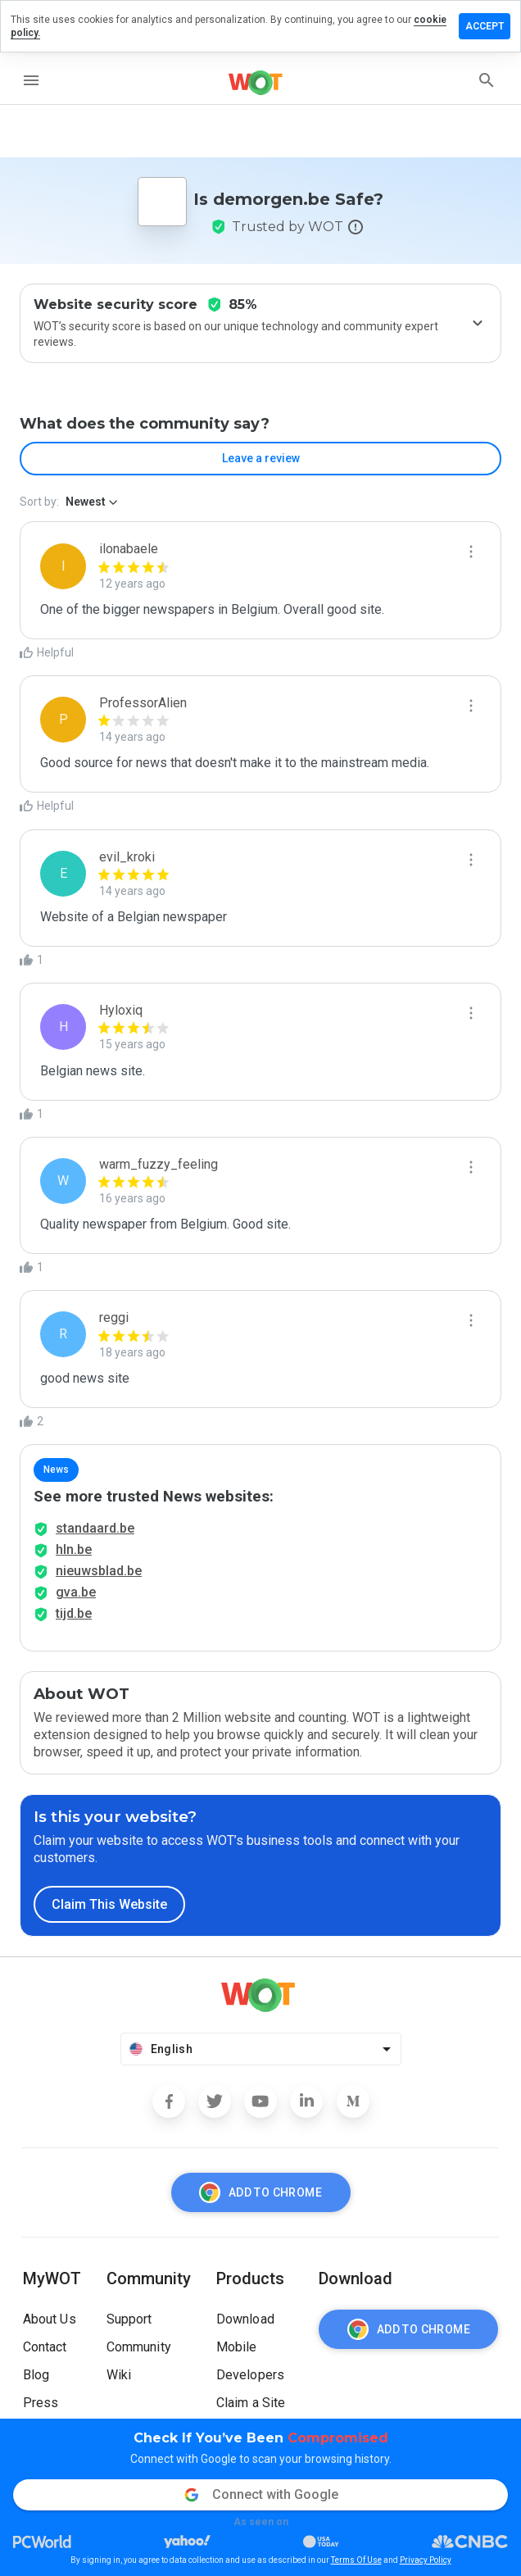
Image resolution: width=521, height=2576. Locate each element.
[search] (486, 80)
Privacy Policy (425, 2560)
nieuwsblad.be (99, 1571)
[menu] (31, 80)
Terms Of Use (356, 2560)
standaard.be (95, 1528)
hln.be (74, 1549)
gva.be (76, 1592)
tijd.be (74, 1613)
